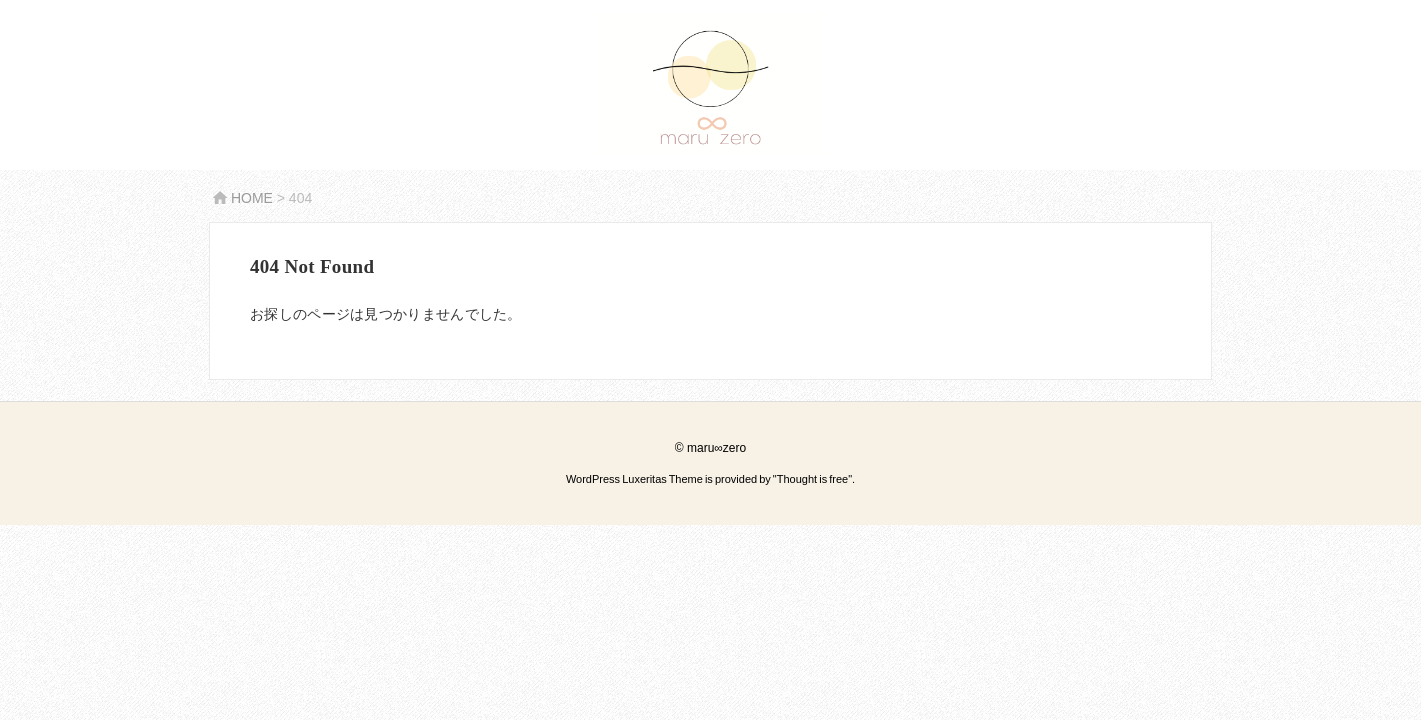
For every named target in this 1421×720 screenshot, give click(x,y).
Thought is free (812, 479)
